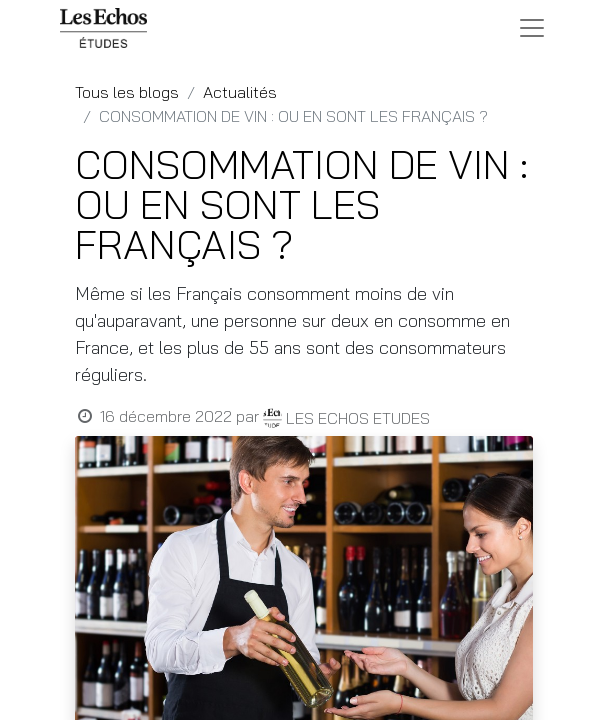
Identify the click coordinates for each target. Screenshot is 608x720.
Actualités (240, 92)
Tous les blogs (127, 92)
